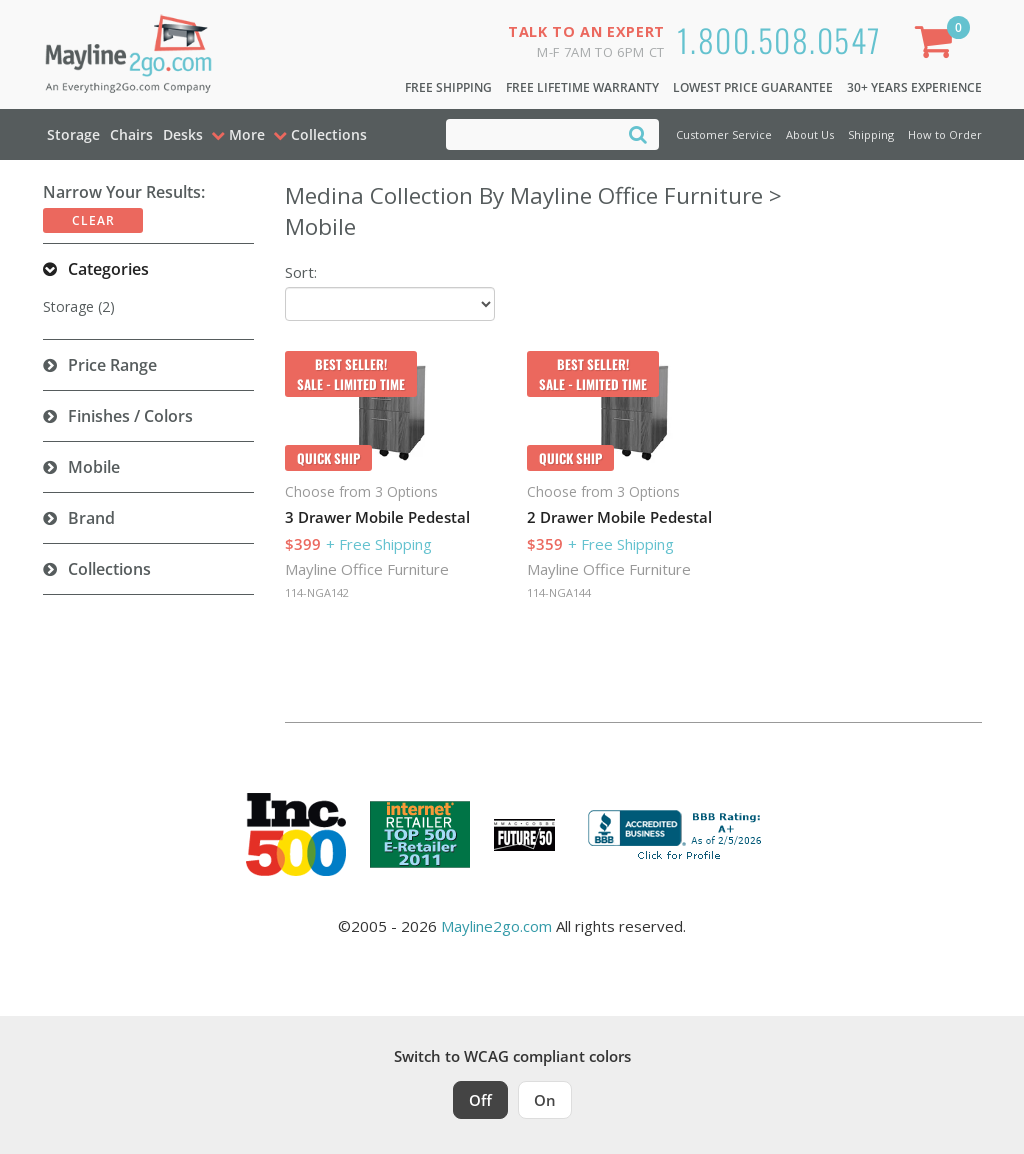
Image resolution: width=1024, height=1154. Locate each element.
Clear (93, 220)
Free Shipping (448, 87)
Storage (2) (79, 306)
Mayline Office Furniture (367, 569)
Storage (73, 134)
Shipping (871, 134)
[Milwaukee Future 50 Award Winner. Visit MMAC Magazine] (524, 835)
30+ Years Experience (914, 87)
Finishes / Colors (130, 416)
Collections (109, 569)
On (545, 1100)
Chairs (131, 134)
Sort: (301, 272)
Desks (183, 134)
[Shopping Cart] (938, 45)
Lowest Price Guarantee (753, 87)
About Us (810, 134)
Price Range (112, 365)
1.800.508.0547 (779, 39)
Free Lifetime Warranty (582, 87)
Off (480, 1100)
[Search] (638, 133)
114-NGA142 (317, 592)
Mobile (94, 467)
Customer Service (724, 134)
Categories (108, 269)
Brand (91, 518)
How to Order (945, 134)
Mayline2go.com (496, 926)
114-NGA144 (559, 592)
